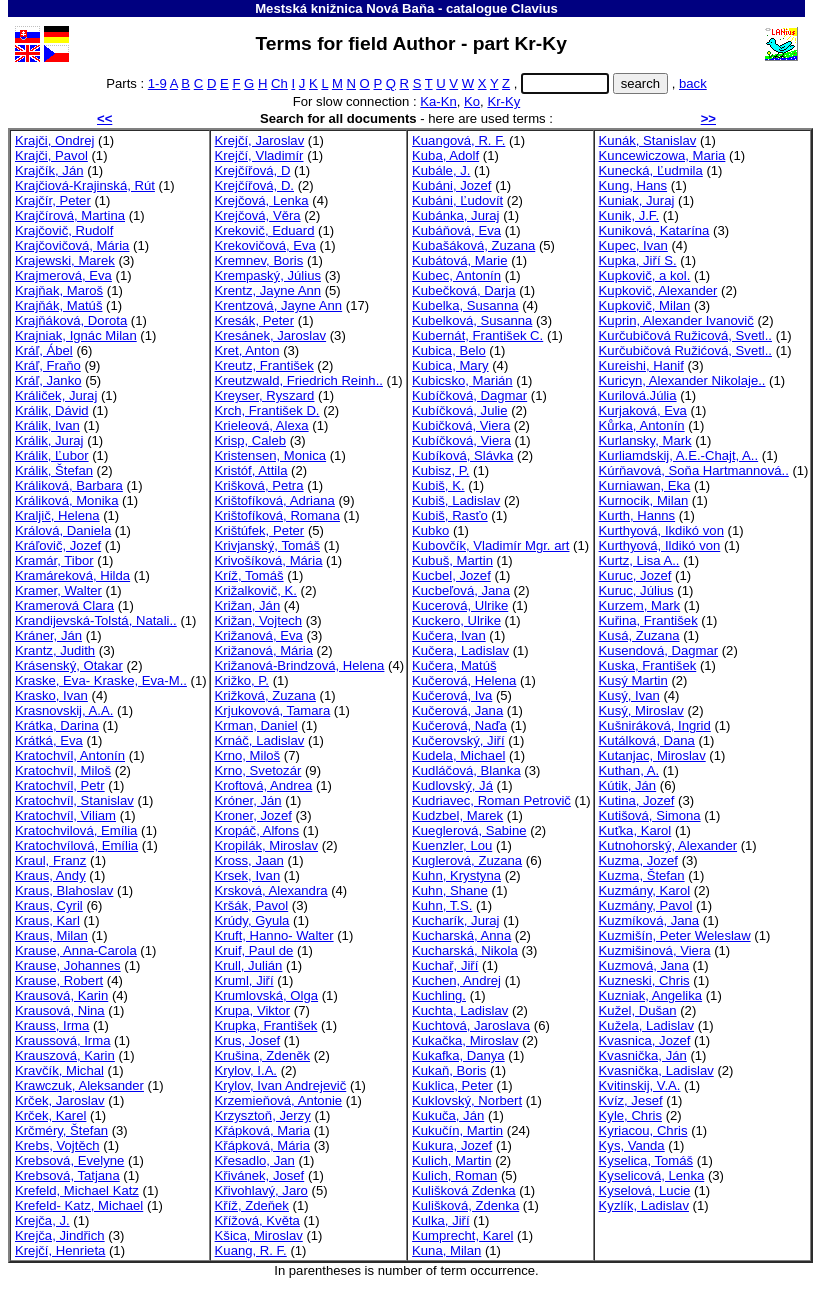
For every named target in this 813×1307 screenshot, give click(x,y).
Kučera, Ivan (449, 635)
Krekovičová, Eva (265, 245)
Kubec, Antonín (456, 275)
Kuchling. (439, 995)
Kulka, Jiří (441, 1220)
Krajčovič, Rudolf (64, 230)
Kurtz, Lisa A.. (639, 560)
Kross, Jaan (249, 860)
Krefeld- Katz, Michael (79, 1205)
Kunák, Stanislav (648, 140)
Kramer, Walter (58, 590)
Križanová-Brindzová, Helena (300, 665)
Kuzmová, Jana (644, 965)
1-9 (157, 83)
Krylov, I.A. (246, 1070)
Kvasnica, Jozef (645, 1040)
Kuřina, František (648, 620)
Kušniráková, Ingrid (655, 725)
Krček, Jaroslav (60, 1100)
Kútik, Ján (628, 785)
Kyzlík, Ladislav (644, 1205)
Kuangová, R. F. (458, 140)
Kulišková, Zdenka (465, 1205)
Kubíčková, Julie (459, 410)
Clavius (534, 8)
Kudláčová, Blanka (466, 770)
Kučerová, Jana (457, 710)
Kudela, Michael (458, 755)
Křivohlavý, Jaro (261, 1190)
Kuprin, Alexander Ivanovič (676, 320)
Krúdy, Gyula (252, 920)
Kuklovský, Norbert (467, 1100)
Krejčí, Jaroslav (260, 140)
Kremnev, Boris (259, 260)
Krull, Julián (249, 965)
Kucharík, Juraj (455, 920)
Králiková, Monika (66, 500)
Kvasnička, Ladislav (656, 1070)
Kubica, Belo (449, 350)
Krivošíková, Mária (269, 560)
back (693, 83)
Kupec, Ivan (633, 245)
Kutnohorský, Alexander (668, 845)
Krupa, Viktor (253, 1010)
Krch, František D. (267, 410)
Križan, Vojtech (258, 620)
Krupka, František (266, 1025)
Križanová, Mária (264, 650)
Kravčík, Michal (59, 1070)
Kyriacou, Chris (643, 1130)
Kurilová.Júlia (638, 395)
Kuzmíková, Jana (649, 920)
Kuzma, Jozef (638, 860)
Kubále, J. (441, 170)
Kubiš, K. (438, 485)
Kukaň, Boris (449, 1070)
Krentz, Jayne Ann (268, 290)
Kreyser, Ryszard (265, 395)
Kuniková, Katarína (654, 230)
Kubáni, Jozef (451, 185)
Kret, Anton (247, 350)
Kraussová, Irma (62, 1040)
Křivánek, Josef (260, 1175)
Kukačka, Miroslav (465, 1040)
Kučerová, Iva (452, 695)
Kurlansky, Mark (645, 440)
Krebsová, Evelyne (69, 1160)
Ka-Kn (438, 101)
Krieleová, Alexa (262, 425)
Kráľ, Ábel (44, 350)
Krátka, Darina (57, 725)
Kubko (430, 530)
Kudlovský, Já (452, 785)
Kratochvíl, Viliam (65, 815)
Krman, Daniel (256, 725)
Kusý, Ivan (629, 695)
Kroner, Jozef (253, 815)
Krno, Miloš (248, 755)
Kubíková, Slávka (462, 455)
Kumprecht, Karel (462, 1235)
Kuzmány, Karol (645, 890)
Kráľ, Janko (48, 380)
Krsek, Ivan (248, 875)
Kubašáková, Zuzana (473, 245)
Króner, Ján (248, 800)
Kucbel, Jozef (451, 575)
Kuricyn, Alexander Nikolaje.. (682, 380)
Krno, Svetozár (258, 770)
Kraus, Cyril (49, 905)
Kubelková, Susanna (472, 320)
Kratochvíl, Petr (60, 785)
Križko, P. (242, 680)
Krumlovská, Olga (266, 995)
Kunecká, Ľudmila (651, 170)
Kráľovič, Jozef (58, 545)
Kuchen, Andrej (456, 980)
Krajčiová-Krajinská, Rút (85, 185)
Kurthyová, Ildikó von (660, 545)
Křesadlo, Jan (255, 1160)
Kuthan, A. (629, 770)
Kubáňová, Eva (456, 230)
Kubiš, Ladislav (456, 500)
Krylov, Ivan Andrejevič (281, 1085)
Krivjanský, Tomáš (267, 545)
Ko (472, 101)
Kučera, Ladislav (460, 650)
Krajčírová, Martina (70, 215)
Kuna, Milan (446, 1250)
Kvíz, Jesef (631, 1100)
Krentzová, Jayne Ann (279, 305)
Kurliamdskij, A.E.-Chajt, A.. (679, 455)
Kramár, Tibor (54, 560)
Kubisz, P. (440, 470)
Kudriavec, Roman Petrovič (491, 800)
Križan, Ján (248, 605)
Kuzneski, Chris (644, 980)
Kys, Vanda (632, 1145)
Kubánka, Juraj (455, 215)
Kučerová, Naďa (459, 725)
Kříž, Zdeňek (252, 1205)
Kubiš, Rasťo (450, 515)
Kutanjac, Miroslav (652, 755)
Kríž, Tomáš (249, 575)
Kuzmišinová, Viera (655, 950)
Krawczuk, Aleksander (79, 1085)
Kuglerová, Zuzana (467, 860)
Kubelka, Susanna (465, 305)
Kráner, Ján (48, 635)
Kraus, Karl (47, 920)
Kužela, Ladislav (646, 1025)
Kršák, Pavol (252, 905)
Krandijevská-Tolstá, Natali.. (96, 620)
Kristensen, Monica (270, 455)
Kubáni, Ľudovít (457, 200)
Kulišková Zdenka (463, 1190)
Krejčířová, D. (254, 185)
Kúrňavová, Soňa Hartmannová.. (694, 470)
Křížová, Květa (257, 1220)
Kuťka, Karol (635, 830)
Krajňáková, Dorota (71, 320)
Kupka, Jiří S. (638, 260)
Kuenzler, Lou (452, 845)
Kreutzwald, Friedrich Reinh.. (299, 380)
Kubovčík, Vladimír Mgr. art (490, 545)
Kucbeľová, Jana (461, 590)
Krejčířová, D (253, 170)
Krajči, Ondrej (54, 140)
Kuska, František (648, 665)
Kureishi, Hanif (641, 365)
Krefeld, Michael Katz (77, 1190)
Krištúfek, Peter (260, 530)
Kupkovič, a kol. (645, 275)
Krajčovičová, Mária (72, 245)
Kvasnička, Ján (643, 1055)
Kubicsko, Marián (462, 380)
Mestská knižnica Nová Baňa (344, 8)
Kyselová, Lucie (645, 1190)
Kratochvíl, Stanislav (74, 800)
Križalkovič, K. (256, 590)
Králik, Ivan (47, 425)
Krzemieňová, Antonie (279, 1100)
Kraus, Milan (51, 935)
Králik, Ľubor (52, 455)
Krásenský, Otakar (69, 665)
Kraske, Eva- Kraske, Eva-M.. (101, 680)
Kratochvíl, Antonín (70, 755)
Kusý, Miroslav (641, 710)
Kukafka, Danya (458, 1055)
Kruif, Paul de (254, 950)
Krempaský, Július (268, 275)
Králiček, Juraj (56, 395)
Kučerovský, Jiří (458, 740)
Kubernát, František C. (477, 335)
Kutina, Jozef (637, 800)
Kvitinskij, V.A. (640, 1085)
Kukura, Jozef (452, 1145)
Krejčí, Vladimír (259, 155)
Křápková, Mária (262, 1145)
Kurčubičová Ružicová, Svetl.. (685, 335)
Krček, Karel (50, 1115)
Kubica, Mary (450, 365)
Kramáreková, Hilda (72, 575)
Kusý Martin (633, 680)
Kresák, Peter (254, 320)
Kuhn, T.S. (442, 905)
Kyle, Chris (630, 1115)
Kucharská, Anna (461, 935)
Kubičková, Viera (461, 425)
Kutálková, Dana (647, 740)
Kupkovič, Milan (645, 305)
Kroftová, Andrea (264, 785)
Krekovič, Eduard (265, 230)
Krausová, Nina (60, 1010)
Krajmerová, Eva (63, 275)
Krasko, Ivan (51, 695)
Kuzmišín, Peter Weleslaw (675, 935)
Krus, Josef (248, 1040)
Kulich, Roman (454, 1175)
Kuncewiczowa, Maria (662, 155)
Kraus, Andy (50, 875)
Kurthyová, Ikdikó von (661, 530)
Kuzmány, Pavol (646, 905)
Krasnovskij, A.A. (64, 710)
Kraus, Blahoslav (64, 890)
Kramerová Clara (64, 605)
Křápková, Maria (262, 1130)
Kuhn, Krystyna (456, 875)
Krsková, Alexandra (271, 890)
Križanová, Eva (259, 635)
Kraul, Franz (50, 860)
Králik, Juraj (49, 440)
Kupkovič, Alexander (658, 290)
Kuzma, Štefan (642, 875)
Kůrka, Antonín (642, 425)
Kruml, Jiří (244, 980)
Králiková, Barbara (69, 485)
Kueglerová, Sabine (469, 830)
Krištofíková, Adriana (275, 500)
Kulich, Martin (451, 1160)
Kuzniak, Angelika (651, 995)
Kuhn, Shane (450, 890)
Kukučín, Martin (457, 1130)
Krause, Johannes (68, 965)
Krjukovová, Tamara (273, 710)
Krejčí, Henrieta (60, 1250)
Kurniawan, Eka (645, 485)
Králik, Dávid (52, 410)
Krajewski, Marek (65, 260)
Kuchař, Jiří (445, 965)
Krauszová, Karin (65, 1055)
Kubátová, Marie (459, 260)
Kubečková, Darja (463, 290)
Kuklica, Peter (452, 1085)
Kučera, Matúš (454, 665)
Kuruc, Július (636, 590)
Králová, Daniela (63, 530)
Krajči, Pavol (51, 155)
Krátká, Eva (49, 740)
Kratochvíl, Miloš (63, 770)
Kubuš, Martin (452, 560)
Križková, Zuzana (265, 695)
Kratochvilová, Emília (76, 830)
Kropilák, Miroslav (266, 845)
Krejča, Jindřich (60, 1235)
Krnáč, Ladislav (260, 740)
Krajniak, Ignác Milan (76, 335)
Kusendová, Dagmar (659, 650)
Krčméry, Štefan (61, 1130)
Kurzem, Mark (640, 605)
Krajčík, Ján (49, 170)
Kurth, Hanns (637, 515)
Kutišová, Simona (650, 815)
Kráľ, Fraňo (48, 365)
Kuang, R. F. (251, 1250)
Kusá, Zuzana (639, 635)
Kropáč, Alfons (257, 830)
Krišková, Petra (259, 485)
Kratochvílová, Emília (76, 845)
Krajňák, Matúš (58, 305)
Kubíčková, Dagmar (469, 395)
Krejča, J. (42, 1220)
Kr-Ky (503, 101)
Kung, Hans (633, 185)
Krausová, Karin (61, 995)
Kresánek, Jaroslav (270, 335)
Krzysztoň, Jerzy (263, 1115)
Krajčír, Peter (53, 200)
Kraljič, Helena (57, 515)
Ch (279, 83)
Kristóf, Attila (251, 470)
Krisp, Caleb (250, 440)
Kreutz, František (264, 365)
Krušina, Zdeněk (262, 1055)
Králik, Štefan (54, 470)
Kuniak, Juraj (637, 200)
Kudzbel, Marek (457, 815)
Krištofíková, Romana (277, 515)
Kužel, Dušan (638, 1010)
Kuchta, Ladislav (460, 1010)
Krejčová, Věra (258, 215)
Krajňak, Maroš (59, 290)
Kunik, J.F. (629, 215)
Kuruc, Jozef (635, 575)
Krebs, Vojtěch (57, 1145)
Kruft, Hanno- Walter (274, 935)
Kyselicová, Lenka (652, 1175)
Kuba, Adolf (445, 155)
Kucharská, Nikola (465, 950)
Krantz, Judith (55, 650)
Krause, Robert (59, 980)
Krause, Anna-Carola (76, 950)
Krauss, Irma (52, 1025)
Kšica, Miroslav (259, 1235)
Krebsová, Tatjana (67, 1175)
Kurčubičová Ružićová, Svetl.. (685, 350)
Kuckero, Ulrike (456, 620)
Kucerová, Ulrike (460, 605)
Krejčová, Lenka (262, 200)
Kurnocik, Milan (644, 500)
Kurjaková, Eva (643, 410)
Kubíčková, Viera (461, 440)
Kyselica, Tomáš (646, 1160)
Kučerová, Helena (464, 680)
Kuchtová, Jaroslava (471, 1025)
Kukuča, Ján (448, 1115)
